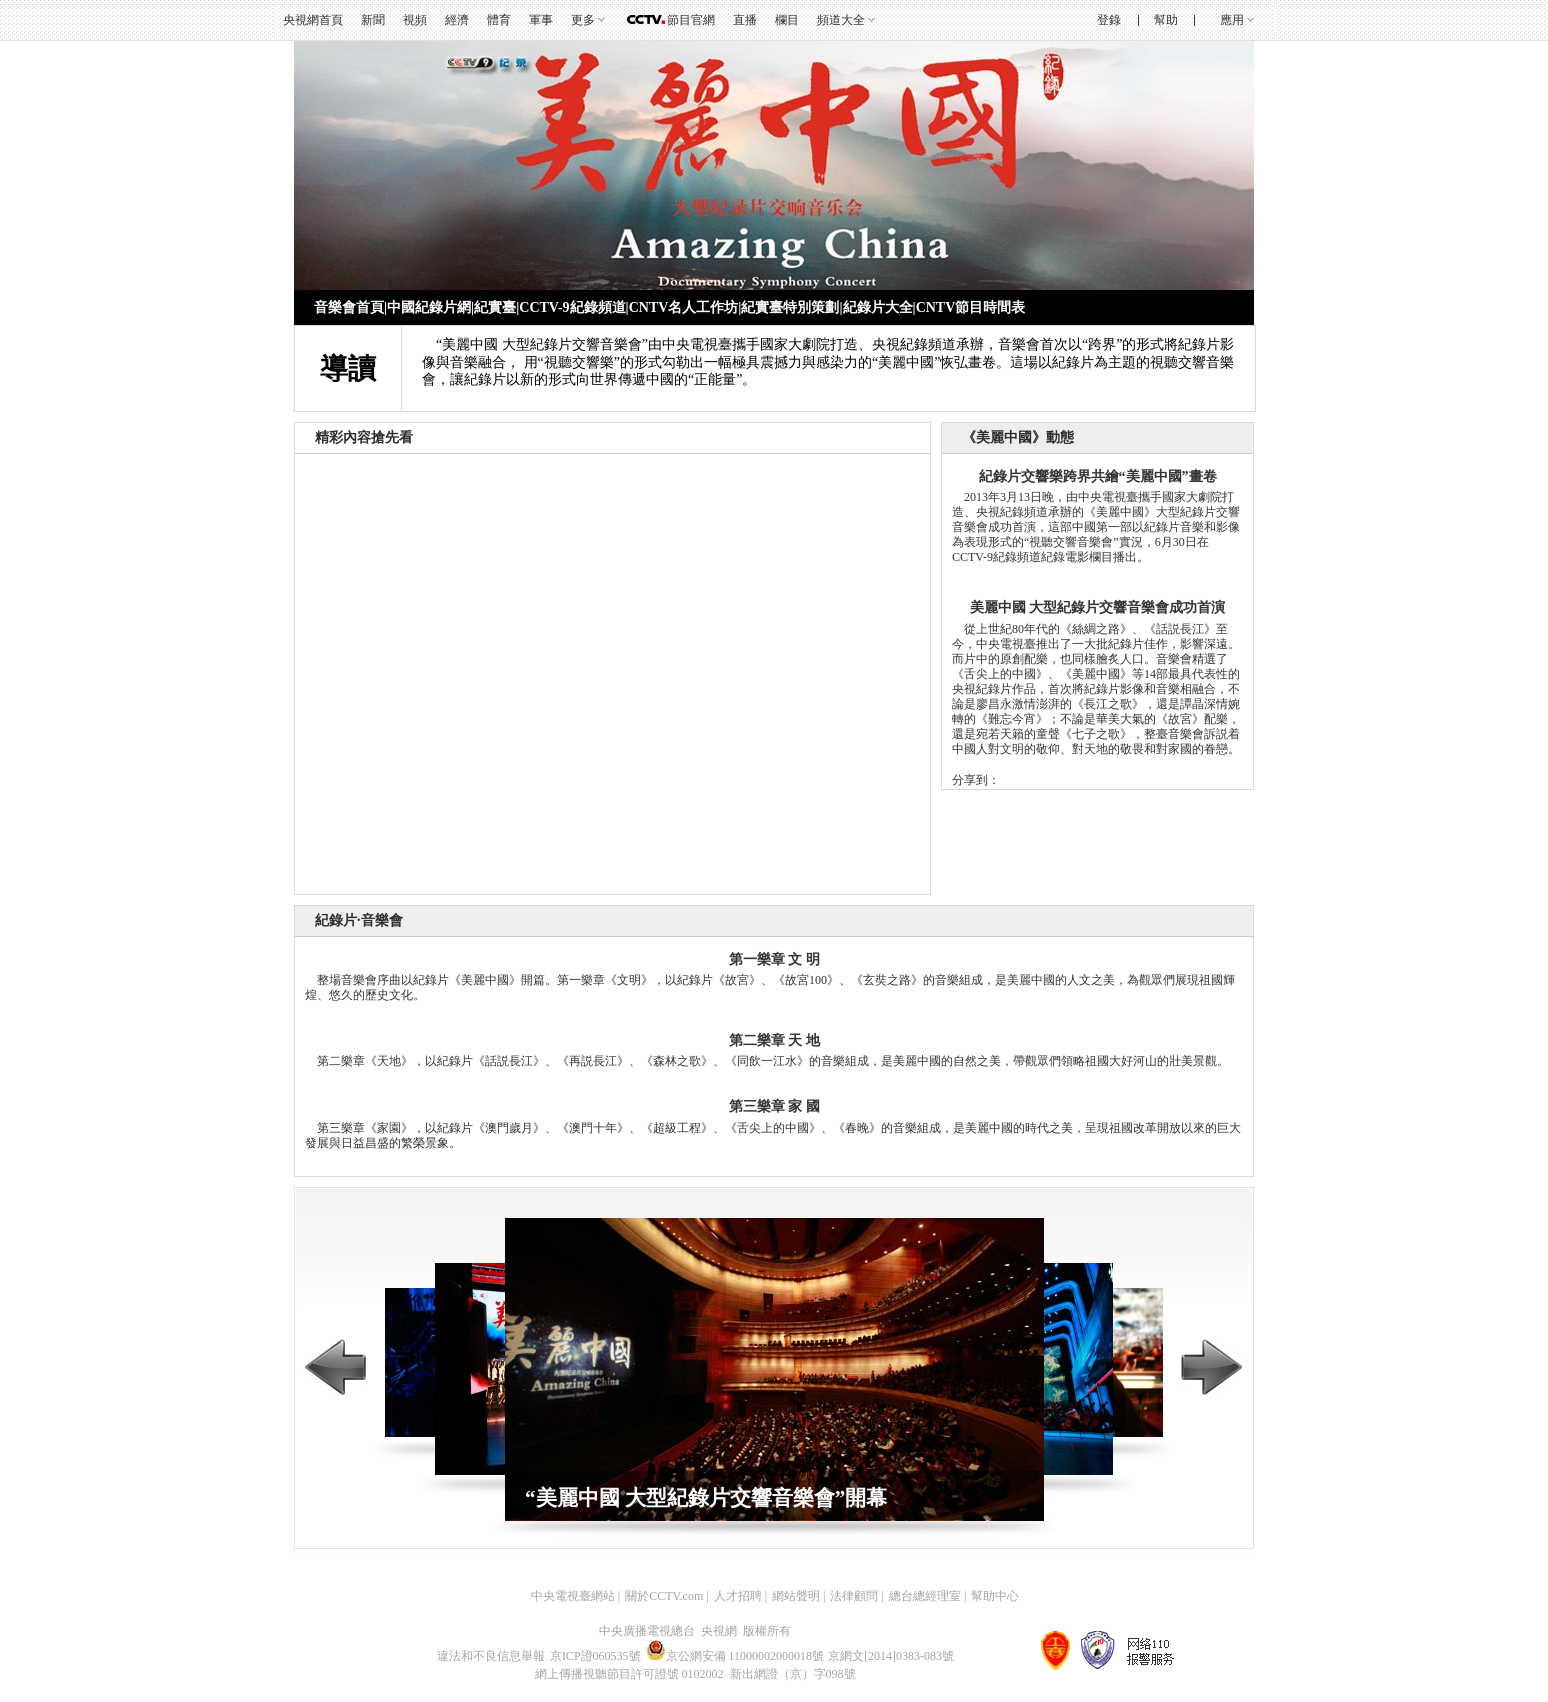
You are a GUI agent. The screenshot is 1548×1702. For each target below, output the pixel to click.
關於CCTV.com (664, 1596)
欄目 (787, 20)
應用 (1232, 20)
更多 (583, 20)
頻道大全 (841, 20)
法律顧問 (854, 1596)
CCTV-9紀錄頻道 (572, 307)
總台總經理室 (925, 1596)
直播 (745, 20)
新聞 (373, 20)
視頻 (415, 20)
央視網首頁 (313, 20)
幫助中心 (995, 1596)
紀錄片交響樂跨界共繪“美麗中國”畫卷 (1098, 476)
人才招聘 (738, 1596)
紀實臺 (495, 307)
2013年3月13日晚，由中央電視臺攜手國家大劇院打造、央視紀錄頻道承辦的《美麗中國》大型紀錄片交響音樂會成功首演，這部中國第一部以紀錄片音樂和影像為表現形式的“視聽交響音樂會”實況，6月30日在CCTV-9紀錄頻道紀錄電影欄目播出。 (1096, 527)
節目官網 (691, 20)
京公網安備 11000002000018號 (735, 1656)
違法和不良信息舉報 (491, 1656)
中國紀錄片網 (429, 307)
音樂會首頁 (349, 307)
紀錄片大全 (878, 307)
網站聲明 (796, 1596)
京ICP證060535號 (595, 1656)
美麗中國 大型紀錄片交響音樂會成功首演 (1098, 607)
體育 (499, 20)
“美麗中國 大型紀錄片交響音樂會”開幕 (706, 1498)
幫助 (1166, 20)
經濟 (457, 20)
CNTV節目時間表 (971, 307)
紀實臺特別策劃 (790, 307)
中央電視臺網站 (573, 1596)
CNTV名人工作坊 (684, 307)
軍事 (541, 20)
